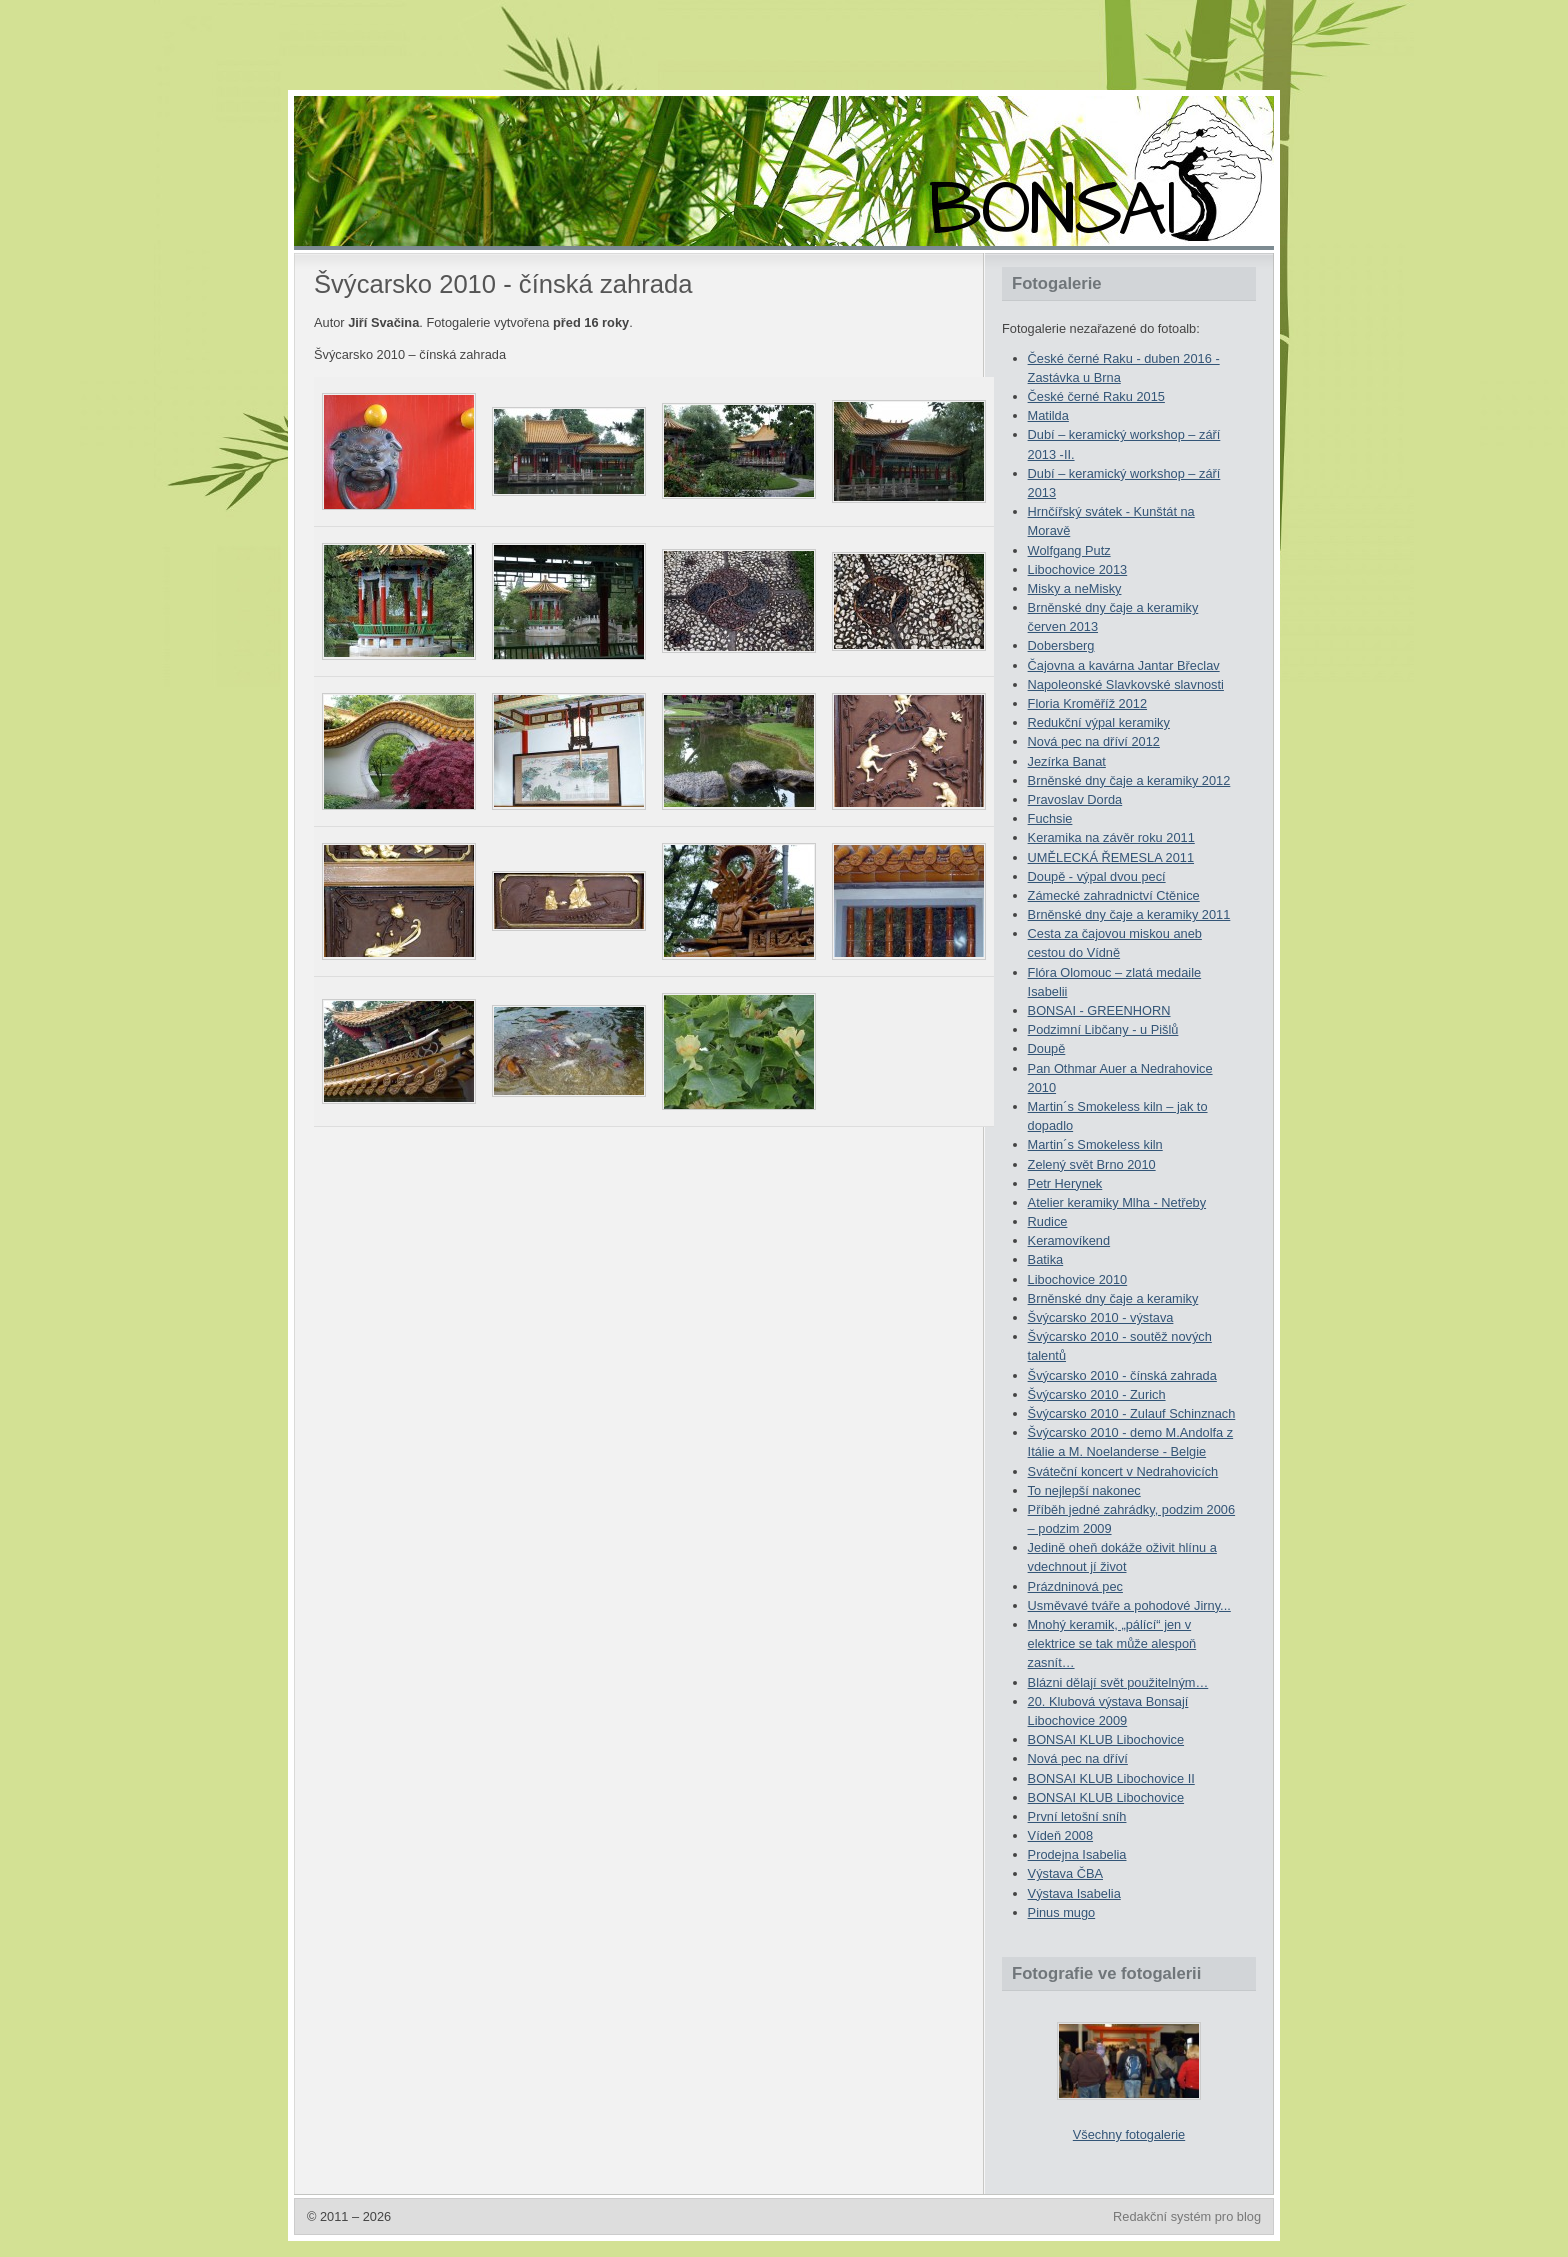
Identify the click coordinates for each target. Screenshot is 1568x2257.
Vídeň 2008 (1060, 1835)
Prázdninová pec (1075, 1586)
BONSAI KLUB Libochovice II (1111, 1778)
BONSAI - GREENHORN (1099, 1010)
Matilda (1048, 415)
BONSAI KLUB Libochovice (1106, 1739)
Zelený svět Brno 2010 (1092, 1164)
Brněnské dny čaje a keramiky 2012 (1129, 780)
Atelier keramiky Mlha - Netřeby (1117, 1202)
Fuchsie (1050, 818)
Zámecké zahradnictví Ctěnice (1114, 895)
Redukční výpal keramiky (1099, 722)
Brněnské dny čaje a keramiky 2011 (1129, 914)
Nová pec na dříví (1078, 1758)
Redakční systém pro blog (1187, 2216)
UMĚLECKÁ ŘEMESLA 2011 (1111, 857)
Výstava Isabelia (1074, 1893)
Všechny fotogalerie (1129, 2134)
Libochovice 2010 (1078, 1279)
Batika (1046, 1259)
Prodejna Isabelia (1077, 1854)
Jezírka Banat (1067, 761)
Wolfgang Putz (1069, 550)
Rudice (1048, 1221)
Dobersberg (1061, 645)
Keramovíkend (1069, 1240)
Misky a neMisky (1075, 588)
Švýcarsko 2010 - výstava (1101, 1317)
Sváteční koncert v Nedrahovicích (1123, 1471)
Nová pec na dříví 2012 (1094, 741)
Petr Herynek (1065, 1183)
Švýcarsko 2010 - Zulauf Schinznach (1132, 1413)
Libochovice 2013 (1078, 569)
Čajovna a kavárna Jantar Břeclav (1124, 665)
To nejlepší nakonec (1084, 1490)
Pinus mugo (1062, 1912)
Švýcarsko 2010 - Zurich (1097, 1394)
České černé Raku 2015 (1096, 396)
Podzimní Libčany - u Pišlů (1103, 1029)
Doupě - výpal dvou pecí (1097, 876)
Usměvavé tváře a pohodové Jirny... (1129, 1605)
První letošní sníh (1077, 1816)
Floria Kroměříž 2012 (1087, 703)
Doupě (1047, 1048)
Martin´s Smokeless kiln (1095, 1144)
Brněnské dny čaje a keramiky (1113, 1298)
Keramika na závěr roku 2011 (1111, 837)
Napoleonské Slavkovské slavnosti (1126, 684)
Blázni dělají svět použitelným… (1118, 1682)
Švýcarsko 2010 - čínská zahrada (1122, 1375)
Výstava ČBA (1065, 1873)
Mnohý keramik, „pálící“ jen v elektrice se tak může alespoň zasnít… (1112, 1643)
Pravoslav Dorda (1075, 799)
